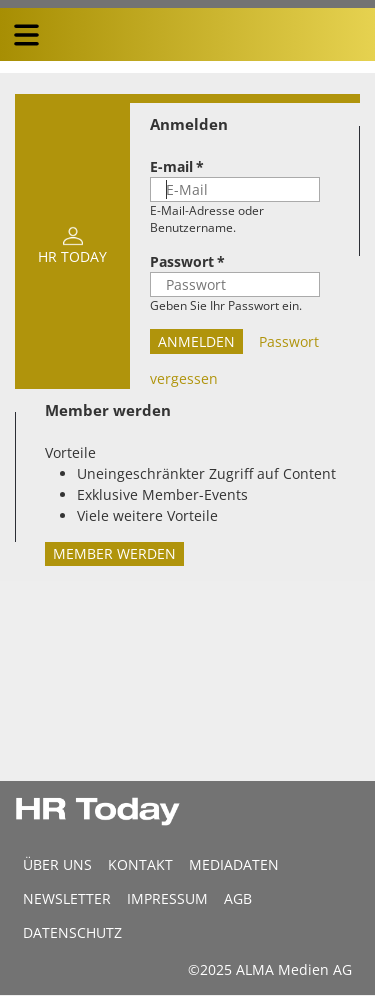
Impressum (167, 898)
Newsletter (67, 898)
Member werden (114, 553)
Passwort (182, 261)
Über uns (57, 864)
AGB (238, 898)
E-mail (171, 166)
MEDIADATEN (234, 864)
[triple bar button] (26, 35)
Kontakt (140, 864)
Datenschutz (72, 932)
